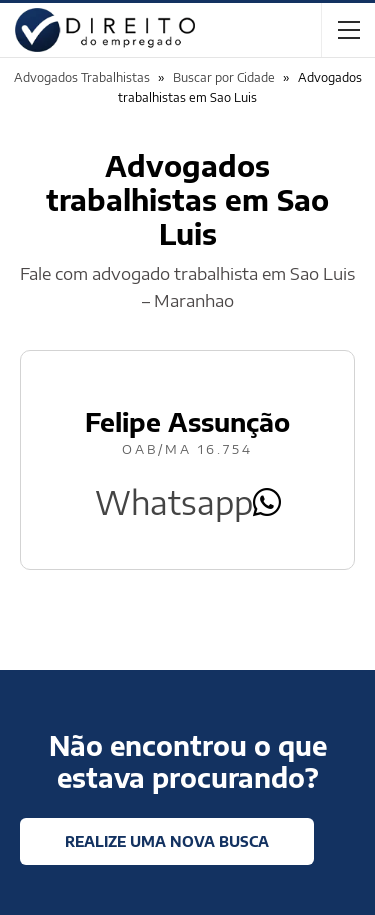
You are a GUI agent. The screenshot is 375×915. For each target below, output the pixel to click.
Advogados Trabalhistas (82, 77)
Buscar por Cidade (224, 77)
